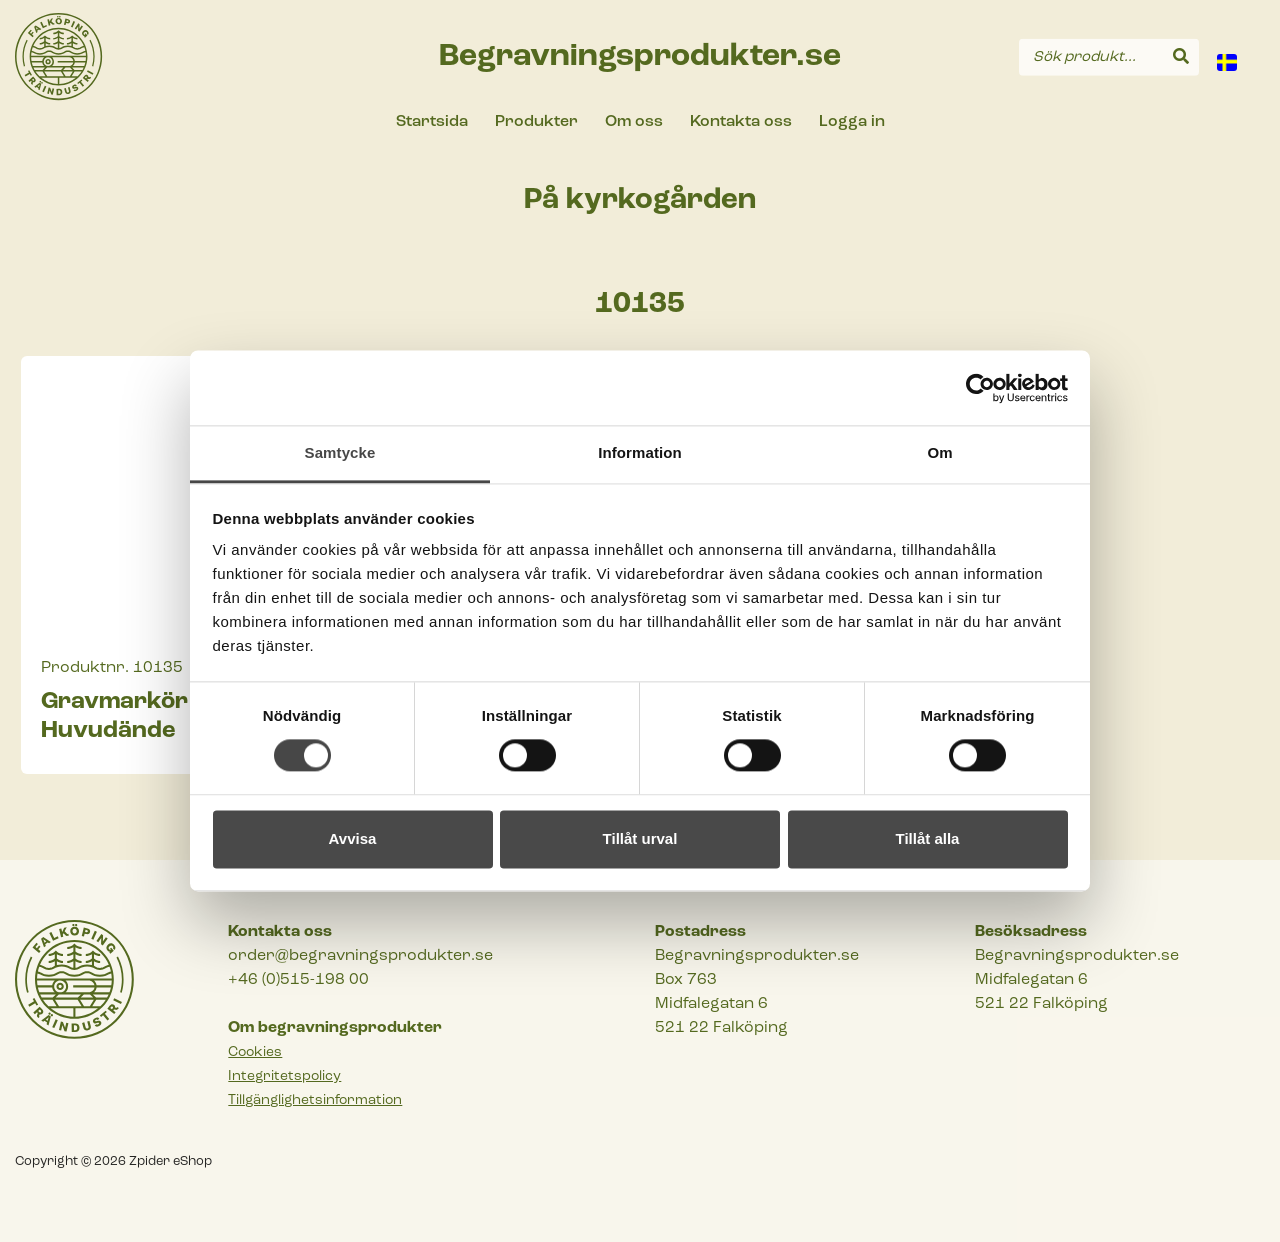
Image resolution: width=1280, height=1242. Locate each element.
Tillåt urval (640, 838)
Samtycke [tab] (340, 452)
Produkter (536, 122)
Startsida (432, 122)
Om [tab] (939, 452)
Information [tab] (640, 452)
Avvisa (353, 838)
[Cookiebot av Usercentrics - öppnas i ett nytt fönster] (980, 388)
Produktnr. (85, 668)
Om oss (634, 122)
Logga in (852, 122)
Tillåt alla (928, 838)
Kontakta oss (741, 122)
